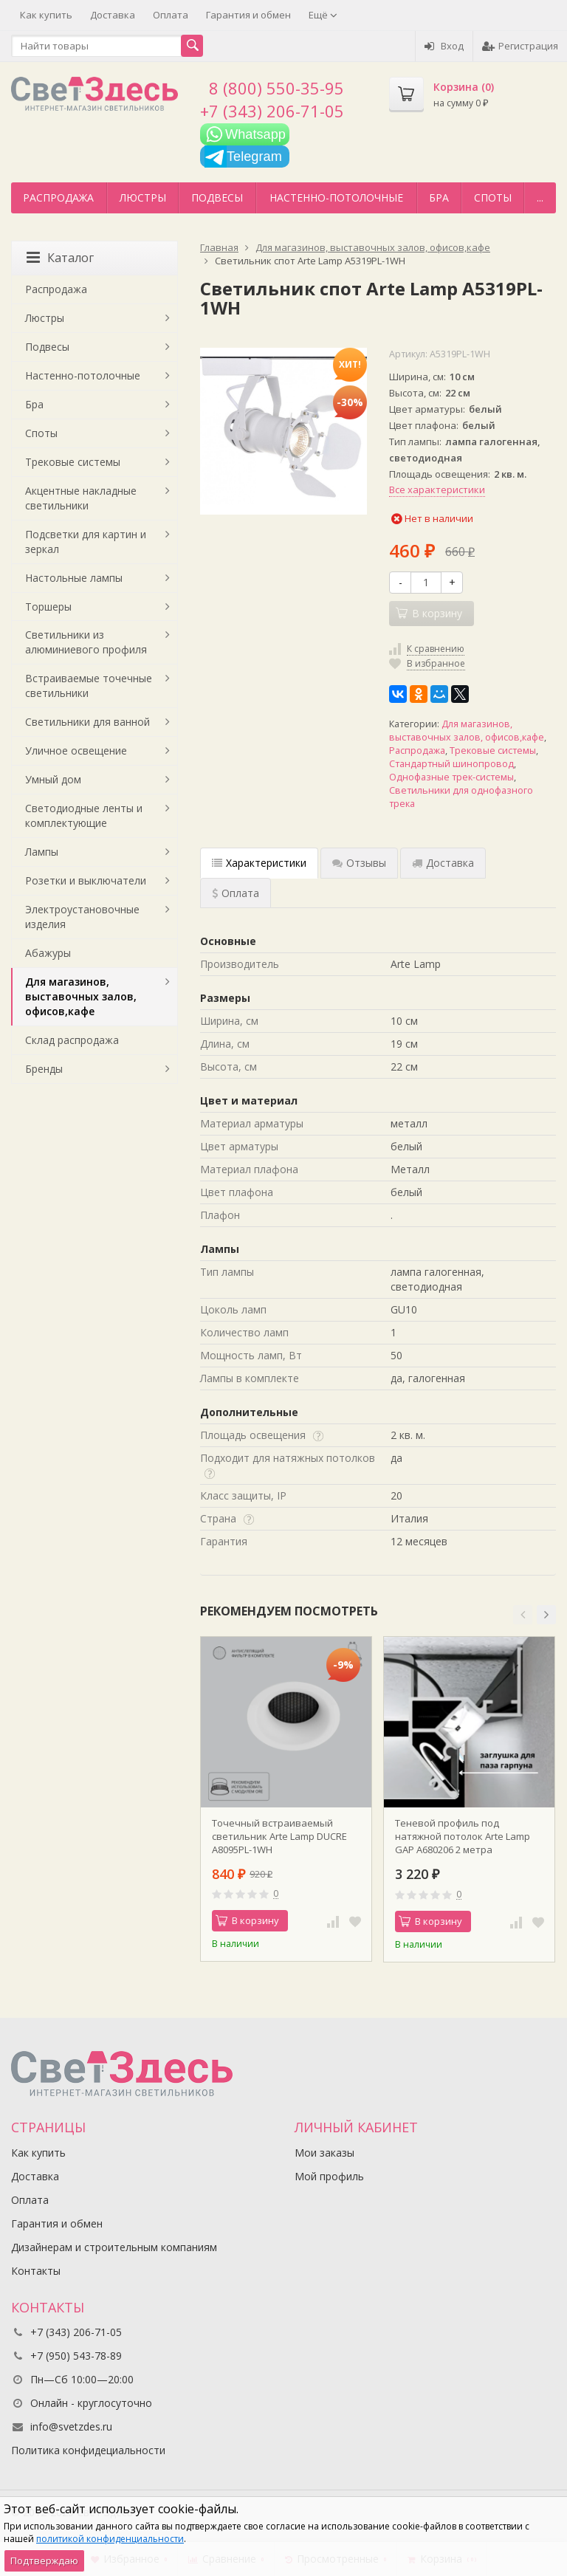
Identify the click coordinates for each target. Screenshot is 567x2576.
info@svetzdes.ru (71, 2426)
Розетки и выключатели (85, 880)
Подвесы (217, 197)
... (540, 197)
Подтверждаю (44, 2560)
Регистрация (520, 45)
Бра (439, 197)
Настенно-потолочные (336, 197)
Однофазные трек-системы (451, 777)
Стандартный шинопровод (451, 764)
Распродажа (58, 197)
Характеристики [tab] (259, 863)
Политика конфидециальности (88, 2450)
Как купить (46, 14)
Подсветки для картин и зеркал (85, 541)
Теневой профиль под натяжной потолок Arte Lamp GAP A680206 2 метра (462, 1836)
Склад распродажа (72, 1040)
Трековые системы (493, 750)
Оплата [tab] (235, 893)
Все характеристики (437, 489)
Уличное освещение (76, 750)
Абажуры (48, 953)
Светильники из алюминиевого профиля (86, 642)
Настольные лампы (74, 578)
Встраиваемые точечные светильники (88, 685)
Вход (444, 45)
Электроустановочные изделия (82, 916)
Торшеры (48, 607)
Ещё (323, 14)
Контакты (36, 2271)
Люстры (143, 197)
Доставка (112, 14)
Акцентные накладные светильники (81, 498)
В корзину (247, 1920)
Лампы (41, 852)
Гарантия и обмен (248, 14)
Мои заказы (324, 2153)
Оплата (170, 14)
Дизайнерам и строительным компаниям (114, 2247)
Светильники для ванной (87, 722)
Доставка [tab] (443, 863)
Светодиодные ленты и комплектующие (83, 815)
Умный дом (53, 779)
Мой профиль (329, 2176)
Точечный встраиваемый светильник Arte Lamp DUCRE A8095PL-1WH (279, 1836)
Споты (493, 197)
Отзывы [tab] (359, 863)
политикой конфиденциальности (110, 2538)
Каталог (60, 258)
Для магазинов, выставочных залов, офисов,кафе (466, 730)
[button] (522, 1614)
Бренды (44, 1069)
